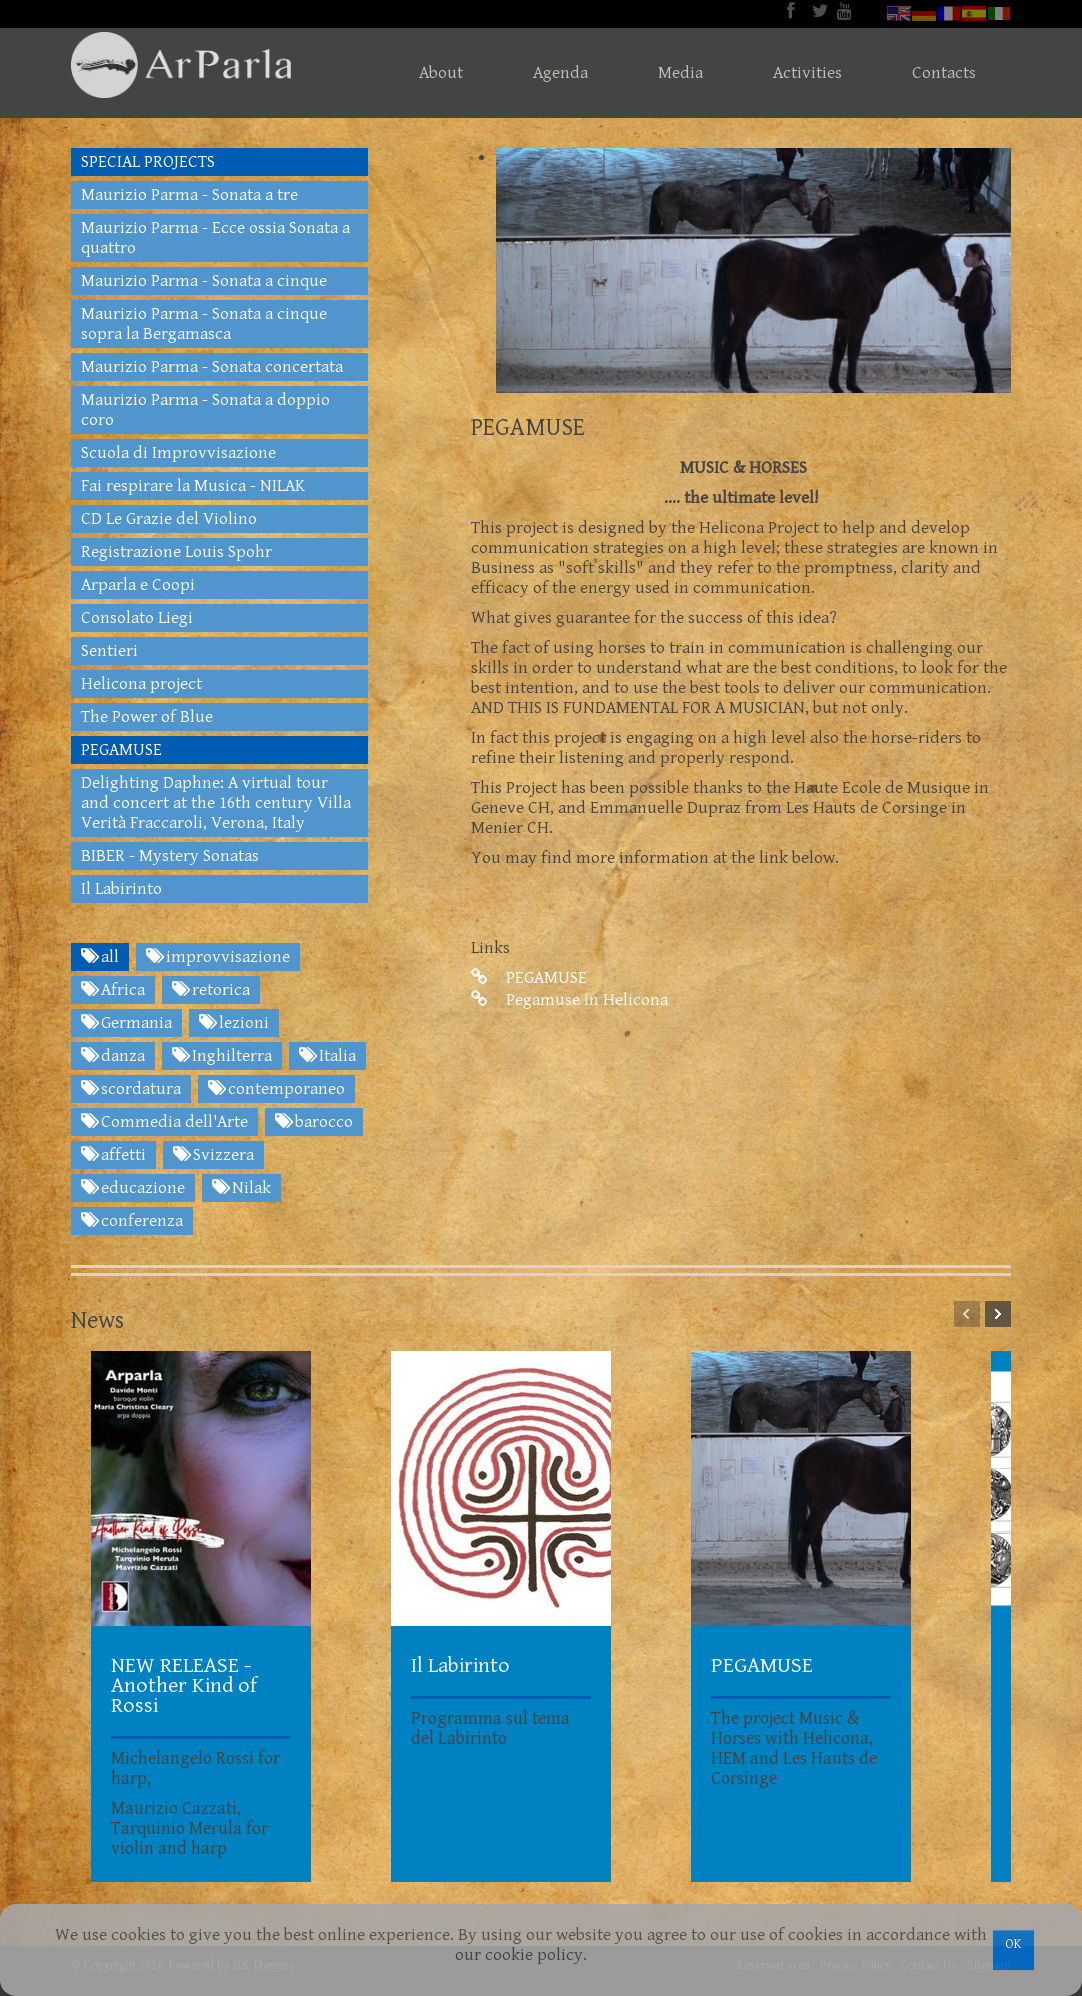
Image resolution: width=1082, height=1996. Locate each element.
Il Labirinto (121, 889)
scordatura (131, 1089)
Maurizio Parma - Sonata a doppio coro (205, 410)
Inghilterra (222, 1056)
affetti (113, 1155)
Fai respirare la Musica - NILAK (193, 486)
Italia (327, 1056)
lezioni (234, 1023)
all (100, 957)
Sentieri (109, 651)
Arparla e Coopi (138, 585)
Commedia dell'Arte (164, 1122)
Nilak (241, 1188)
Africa (113, 990)
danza (113, 1056)
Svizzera (213, 1155)
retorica (211, 990)
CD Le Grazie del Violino (169, 519)
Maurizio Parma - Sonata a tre (189, 195)
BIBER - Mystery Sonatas (170, 856)
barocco (314, 1122)
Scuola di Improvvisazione (178, 453)
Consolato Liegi (137, 618)
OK (1013, 1944)
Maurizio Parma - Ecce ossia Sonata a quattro (215, 238)
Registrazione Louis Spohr (176, 552)
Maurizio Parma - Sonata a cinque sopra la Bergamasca (204, 324)
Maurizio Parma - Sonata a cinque (204, 281)
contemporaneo (276, 1089)
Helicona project (141, 684)
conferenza (132, 1221)
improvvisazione (218, 957)
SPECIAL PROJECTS (148, 162)
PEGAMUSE (529, 978)
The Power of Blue (147, 717)
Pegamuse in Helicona (569, 1000)
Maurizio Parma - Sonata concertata (212, 367)
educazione (133, 1188)
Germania (126, 1023)
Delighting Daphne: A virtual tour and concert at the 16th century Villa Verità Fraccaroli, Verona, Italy (216, 803)
